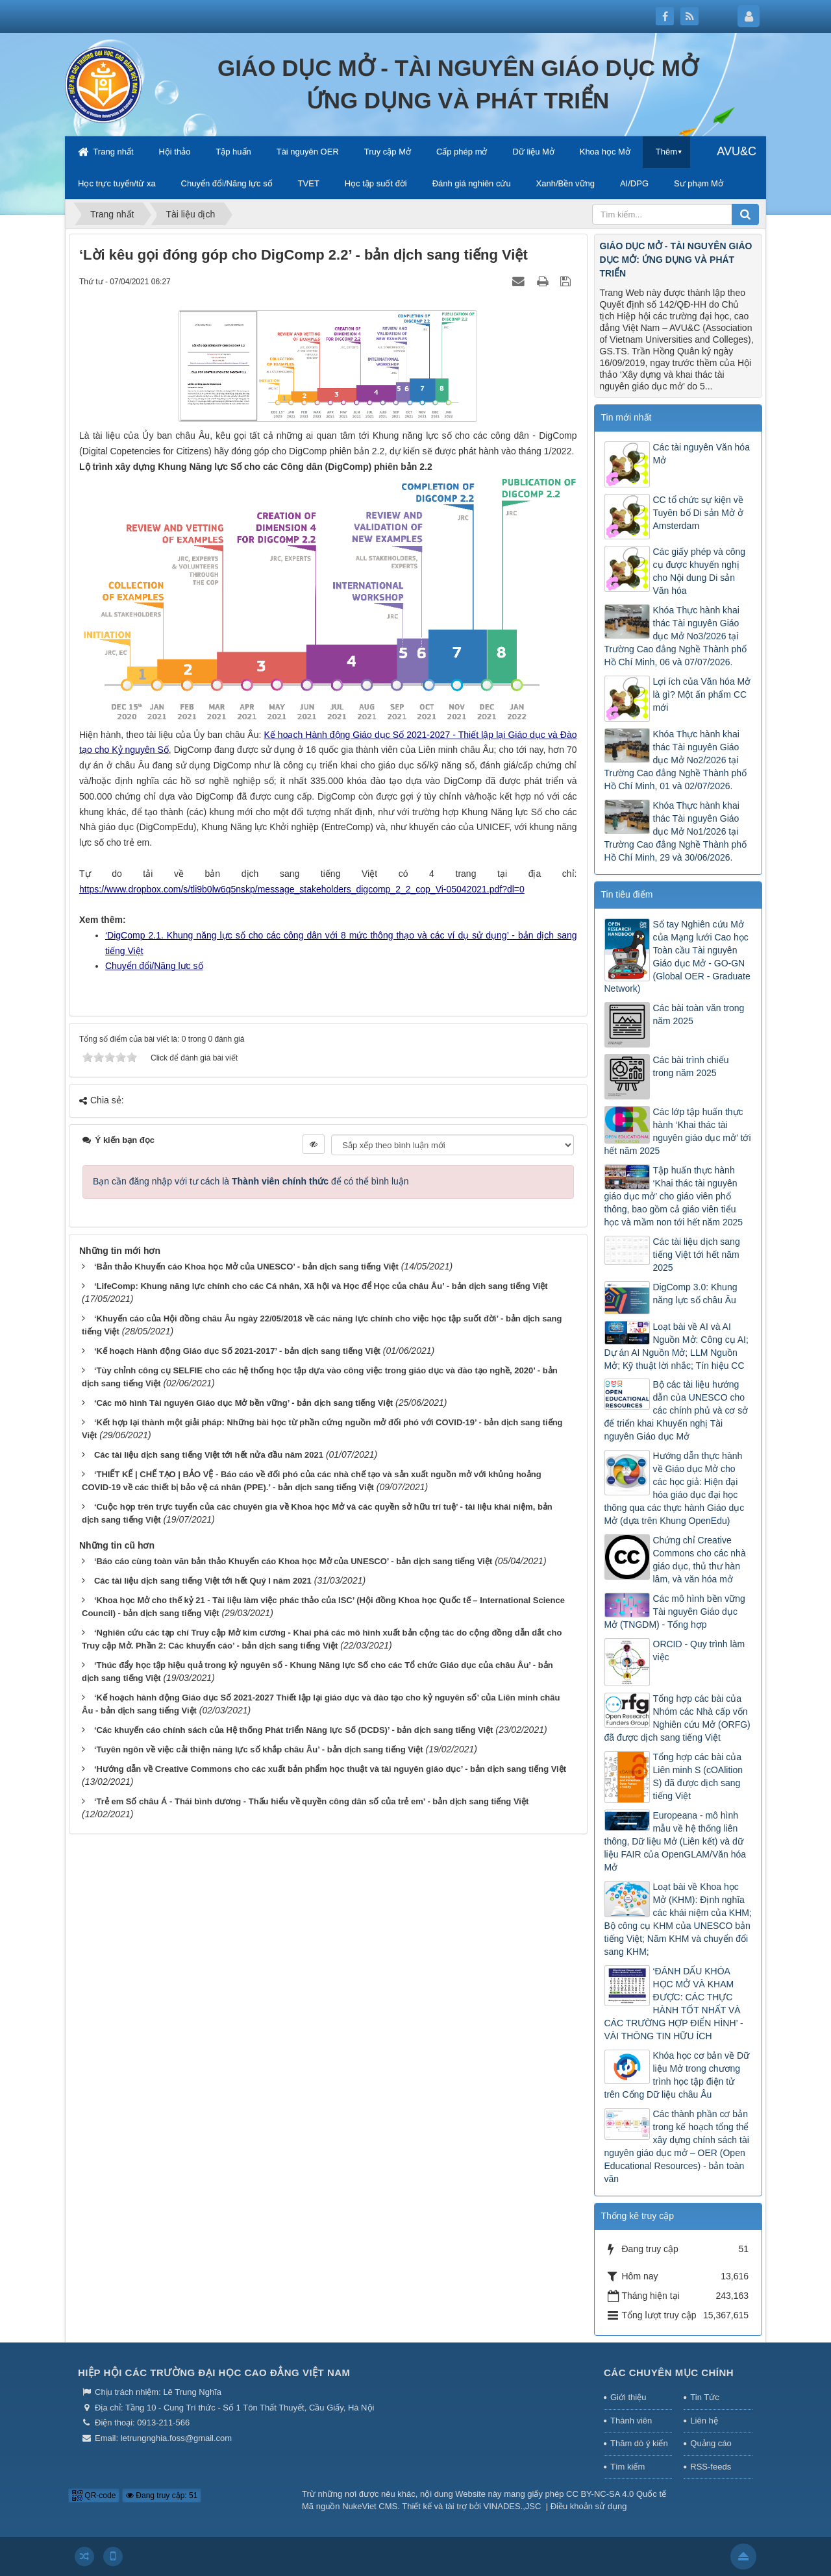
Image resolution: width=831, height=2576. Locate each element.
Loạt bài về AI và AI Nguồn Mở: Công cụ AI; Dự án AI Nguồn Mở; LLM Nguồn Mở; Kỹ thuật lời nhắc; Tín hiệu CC (676, 1346)
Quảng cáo (710, 2443)
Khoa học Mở (605, 151)
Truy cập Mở (387, 151)
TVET (308, 183)
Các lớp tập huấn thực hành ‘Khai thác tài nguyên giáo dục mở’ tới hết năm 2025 (677, 1131)
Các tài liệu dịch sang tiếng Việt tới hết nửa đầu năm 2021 (208, 1455)
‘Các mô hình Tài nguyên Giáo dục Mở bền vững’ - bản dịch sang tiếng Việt (243, 1403)
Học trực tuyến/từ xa (117, 183)
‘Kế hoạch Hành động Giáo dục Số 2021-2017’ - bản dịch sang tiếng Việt (237, 1351)
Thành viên (631, 2420)
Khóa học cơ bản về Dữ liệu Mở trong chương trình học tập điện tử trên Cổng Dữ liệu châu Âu (677, 2075)
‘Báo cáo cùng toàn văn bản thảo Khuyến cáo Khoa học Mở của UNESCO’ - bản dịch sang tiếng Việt (293, 1561)
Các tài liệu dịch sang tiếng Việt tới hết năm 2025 (696, 1254)
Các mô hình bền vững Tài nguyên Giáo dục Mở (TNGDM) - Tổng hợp (674, 1611)
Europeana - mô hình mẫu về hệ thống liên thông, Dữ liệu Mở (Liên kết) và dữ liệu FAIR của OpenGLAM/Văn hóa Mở (675, 1841)
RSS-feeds (710, 2467)
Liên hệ (703, 2420)
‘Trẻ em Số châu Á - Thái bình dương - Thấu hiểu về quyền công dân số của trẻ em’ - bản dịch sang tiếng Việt (311, 1801)
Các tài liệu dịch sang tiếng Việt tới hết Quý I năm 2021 (203, 1581)
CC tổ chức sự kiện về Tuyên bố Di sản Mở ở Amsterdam (698, 513)
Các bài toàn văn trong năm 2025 (699, 1014)
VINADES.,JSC (512, 2506)
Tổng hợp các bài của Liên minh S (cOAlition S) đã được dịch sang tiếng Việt (698, 1776)
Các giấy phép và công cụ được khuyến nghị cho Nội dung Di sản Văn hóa (699, 571)
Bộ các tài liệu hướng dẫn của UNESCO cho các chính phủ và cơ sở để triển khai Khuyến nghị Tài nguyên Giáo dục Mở (676, 1410)
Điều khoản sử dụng (589, 2506)
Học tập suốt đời (376, 183)
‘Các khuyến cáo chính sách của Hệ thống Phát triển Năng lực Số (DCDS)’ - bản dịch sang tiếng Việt (293, 1730)
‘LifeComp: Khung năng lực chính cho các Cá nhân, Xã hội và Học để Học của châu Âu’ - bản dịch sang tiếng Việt (321, 1286)
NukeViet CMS (369, 2506)
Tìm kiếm (627, 2467)
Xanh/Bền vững (565, 183)
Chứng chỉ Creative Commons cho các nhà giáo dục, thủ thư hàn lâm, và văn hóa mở (699, 1559)
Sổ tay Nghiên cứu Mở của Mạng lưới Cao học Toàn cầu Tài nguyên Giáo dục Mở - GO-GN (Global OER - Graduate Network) (677, 956)
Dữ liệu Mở (533, 151)
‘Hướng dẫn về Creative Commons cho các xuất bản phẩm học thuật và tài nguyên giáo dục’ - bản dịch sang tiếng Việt (330, 1769)
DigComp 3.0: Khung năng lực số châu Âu (695, 1293)
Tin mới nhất (626, 417)
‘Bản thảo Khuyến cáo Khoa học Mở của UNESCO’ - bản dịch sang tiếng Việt (246, 1266)
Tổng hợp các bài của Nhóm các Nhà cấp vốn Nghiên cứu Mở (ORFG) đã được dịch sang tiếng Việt (677, 1718)
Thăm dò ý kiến (639, 2443)
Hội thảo (174, 151)
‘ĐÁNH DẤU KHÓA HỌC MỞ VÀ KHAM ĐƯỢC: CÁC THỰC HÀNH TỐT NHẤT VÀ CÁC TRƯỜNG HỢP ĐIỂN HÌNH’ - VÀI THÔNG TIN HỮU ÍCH (673, 2003)
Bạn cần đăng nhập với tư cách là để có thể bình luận (251, 1181)
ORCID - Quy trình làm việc (699, 1650)
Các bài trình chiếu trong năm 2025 (691, 1066)
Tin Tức (704, 2397)
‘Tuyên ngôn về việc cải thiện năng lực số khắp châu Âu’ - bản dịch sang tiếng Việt (258, 1749)
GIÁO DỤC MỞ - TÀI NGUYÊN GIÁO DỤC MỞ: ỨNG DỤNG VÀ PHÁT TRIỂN (676, 259)
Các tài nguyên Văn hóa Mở (701, 453)
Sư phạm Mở (698, 183)
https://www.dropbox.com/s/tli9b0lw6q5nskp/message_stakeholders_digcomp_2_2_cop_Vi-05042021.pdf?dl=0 (302, 889)
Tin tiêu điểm (627, 894)
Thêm (666, 151)
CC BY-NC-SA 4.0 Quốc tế (616, 2494)
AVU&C (736, 151)
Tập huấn (233, 151)
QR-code (94, 2495)
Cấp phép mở (462, 151)
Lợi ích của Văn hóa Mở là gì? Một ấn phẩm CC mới (702, 694)
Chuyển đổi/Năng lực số (227, 183)
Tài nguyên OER (308, 151)
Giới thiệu (628, 2397)
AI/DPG (634, 183)
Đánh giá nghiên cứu (471, 183)
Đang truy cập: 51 (161, 2495)
